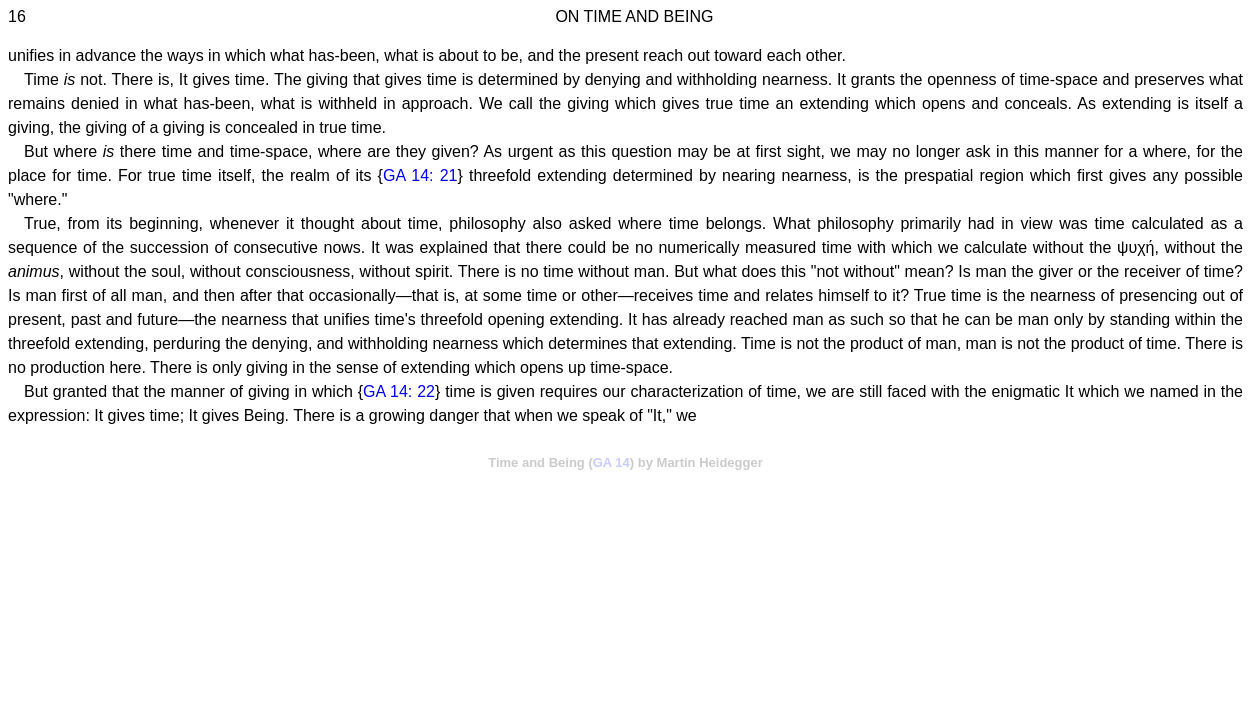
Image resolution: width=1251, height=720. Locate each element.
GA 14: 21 (420, 175)
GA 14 (611, 462)
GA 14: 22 (399, 391)
